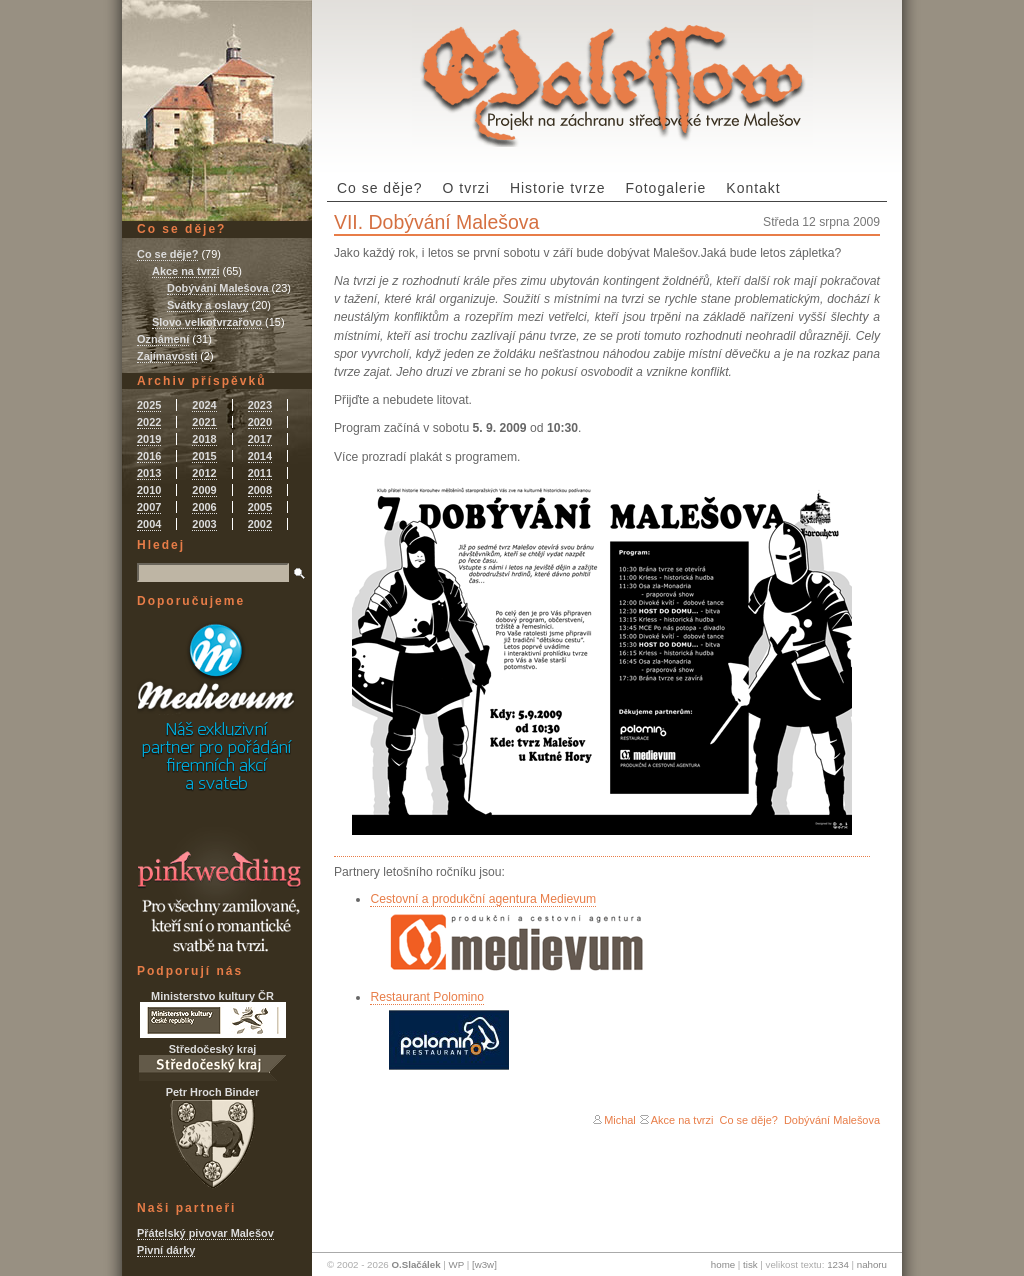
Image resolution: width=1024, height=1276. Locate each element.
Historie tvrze (558, 188)
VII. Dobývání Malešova (436, 222)
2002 (260, 524)
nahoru (872, 1264)
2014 (260, 456)
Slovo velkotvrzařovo (207, 322)
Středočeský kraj (212, 1062)
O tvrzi (466, 188)
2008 (260, 490)
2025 (149, 405)
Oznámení (163, 339)
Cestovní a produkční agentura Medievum (483, 899)
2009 (204, 490)
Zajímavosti (167, 356)
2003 (204, 524)
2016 (149, 456)
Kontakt (753, 188)
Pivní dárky (166, 1250)
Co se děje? (380, 188)
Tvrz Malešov (612, 73)
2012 (204, 473)
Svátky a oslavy (207, 305)
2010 (149, 490)
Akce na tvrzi (682, 1120)
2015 (204, 456)
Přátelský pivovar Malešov (205, 1233)
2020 (260, 422)
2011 (260, 473)
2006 (204, 507)
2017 (260, 439)
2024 (204, 405)
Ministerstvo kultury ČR (213, 1014)
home (723, 1264)
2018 (204, 439)
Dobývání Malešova (832, 1120)
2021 (204, 422)
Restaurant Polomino (427, 997)
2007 (149, 507)
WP (456, 1264)
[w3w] (484, 1264)
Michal (620, 1120)
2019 (149, 439)
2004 (149, 524)
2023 (260, 405)
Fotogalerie (665, 188)
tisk (750, 1264)
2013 (149, 473)
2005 (260, 507)
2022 (149, 422)
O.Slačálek (415, 1264)
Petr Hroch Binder (213, 1137)
